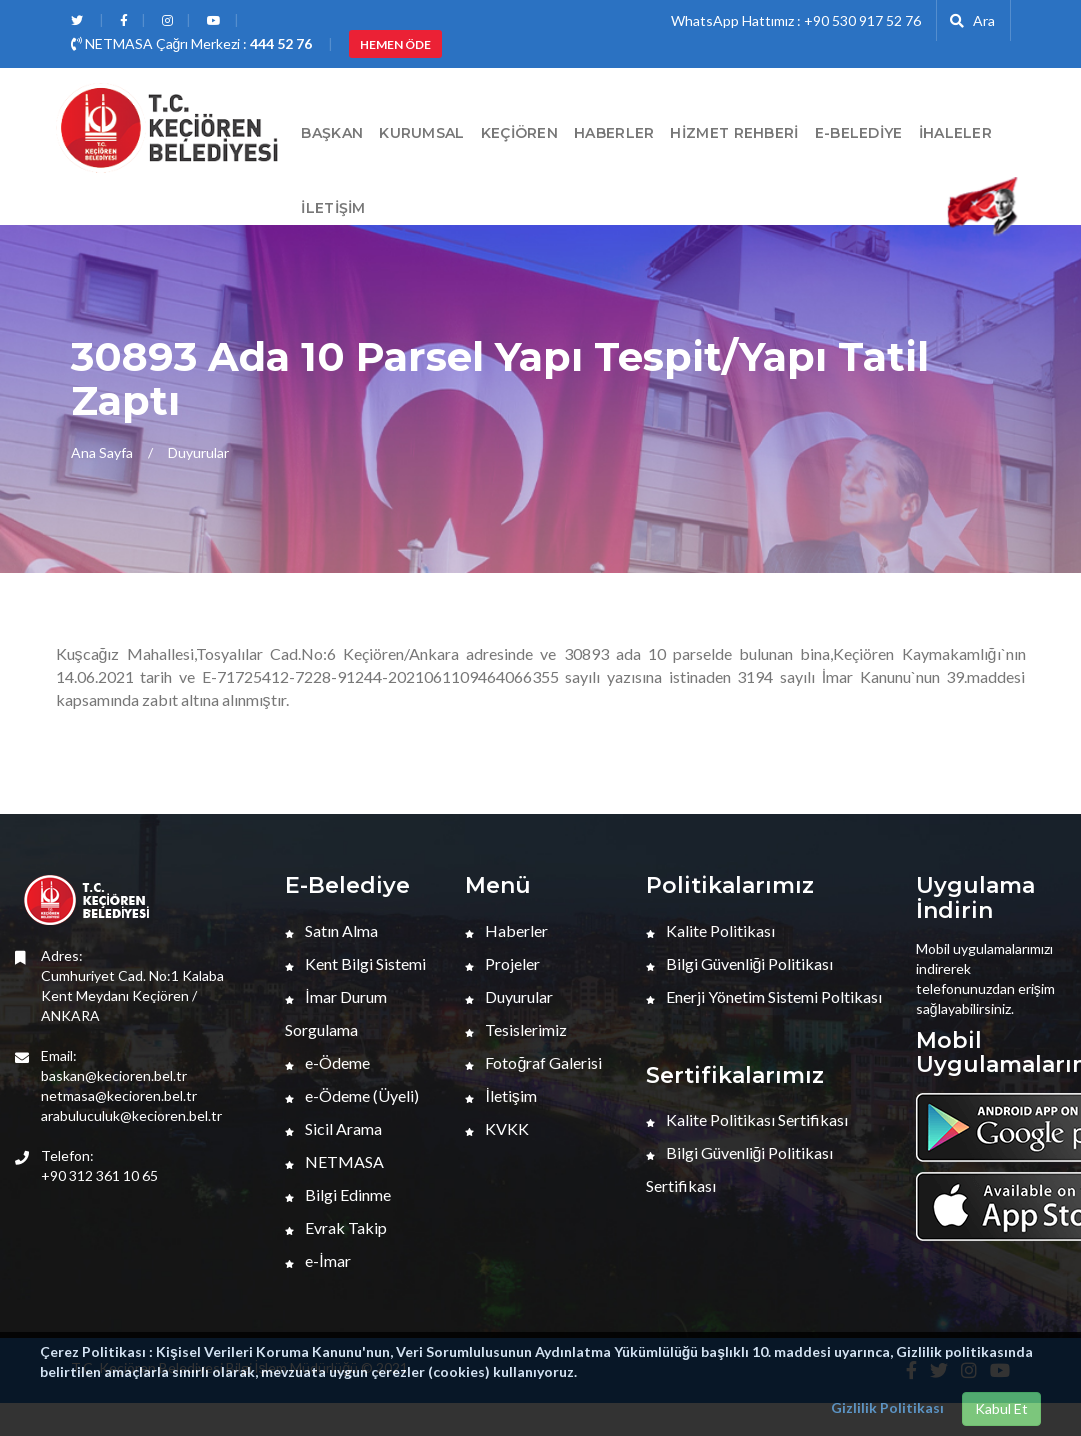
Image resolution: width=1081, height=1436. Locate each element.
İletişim (333, 208)
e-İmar (317, 1260)
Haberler (506, 930)
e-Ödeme (327, 1062)
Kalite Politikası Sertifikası (747, 1119)
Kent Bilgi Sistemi (355, 963)
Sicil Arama (333, 1128)
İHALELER (955, 133)
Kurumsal (421, 133)
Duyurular (198, 452)
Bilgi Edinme (338, 1194)
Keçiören (519, 133)
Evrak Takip (336, 1227)
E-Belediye (859, 133)
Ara (972, 20)
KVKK (497, 1128)
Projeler (502, 963)
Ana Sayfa (102, 452)
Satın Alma (331, 930)
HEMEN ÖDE (395, 44)
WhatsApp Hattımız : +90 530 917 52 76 (796, 20)
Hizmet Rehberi (734, 133)
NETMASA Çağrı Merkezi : (192, 43)
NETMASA (334, 1161)
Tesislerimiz (516, 1029)
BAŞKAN (332, 133)
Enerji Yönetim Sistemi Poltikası (764, 996)
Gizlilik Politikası (887, 1407)
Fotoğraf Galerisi (533, 1062)
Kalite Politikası (710, 930)
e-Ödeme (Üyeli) (352, 1095)
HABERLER (614, 133)
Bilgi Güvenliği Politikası (740, 963)
